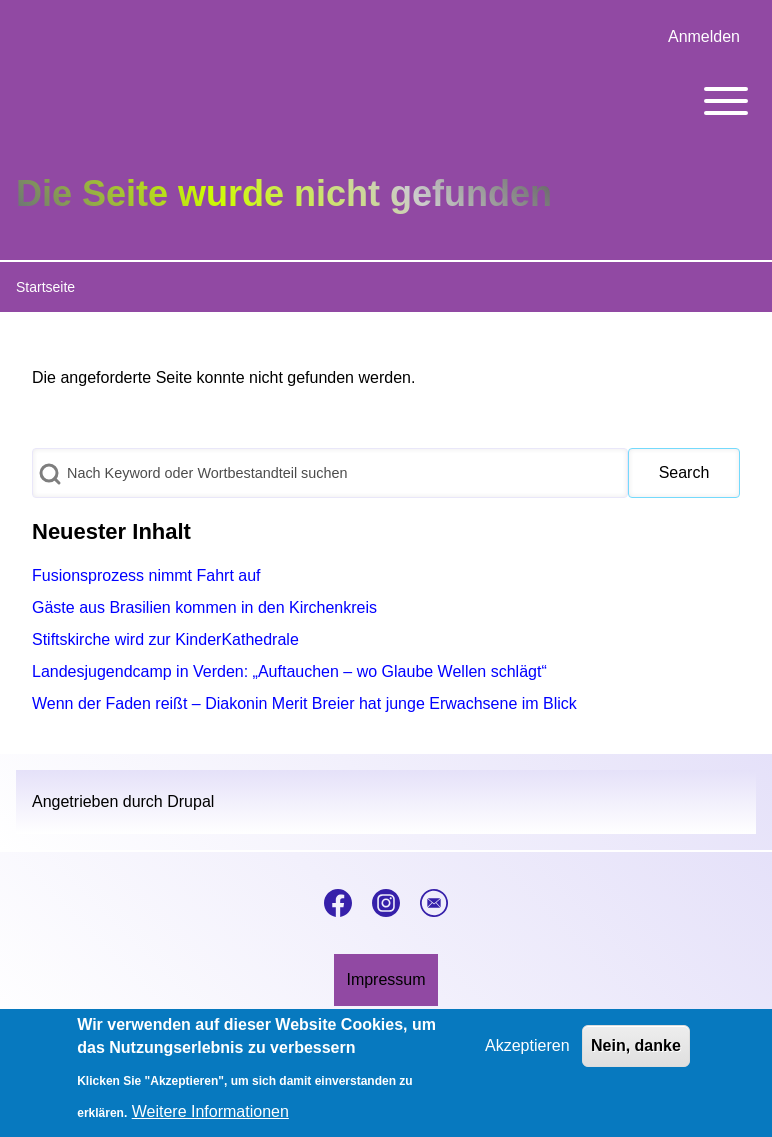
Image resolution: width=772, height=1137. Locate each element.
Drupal (190, 801)
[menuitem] (704, 37)
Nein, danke (636, 1055)
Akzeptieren (527, 1055)
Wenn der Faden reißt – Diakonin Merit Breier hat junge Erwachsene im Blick (304, 703)
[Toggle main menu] (386, 101)
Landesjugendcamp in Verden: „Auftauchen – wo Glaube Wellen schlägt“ (289, 671)
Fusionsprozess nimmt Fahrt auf (146, 575)
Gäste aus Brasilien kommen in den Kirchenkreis (204, 607)
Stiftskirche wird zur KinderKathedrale (165, 639)
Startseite (45, 287)
